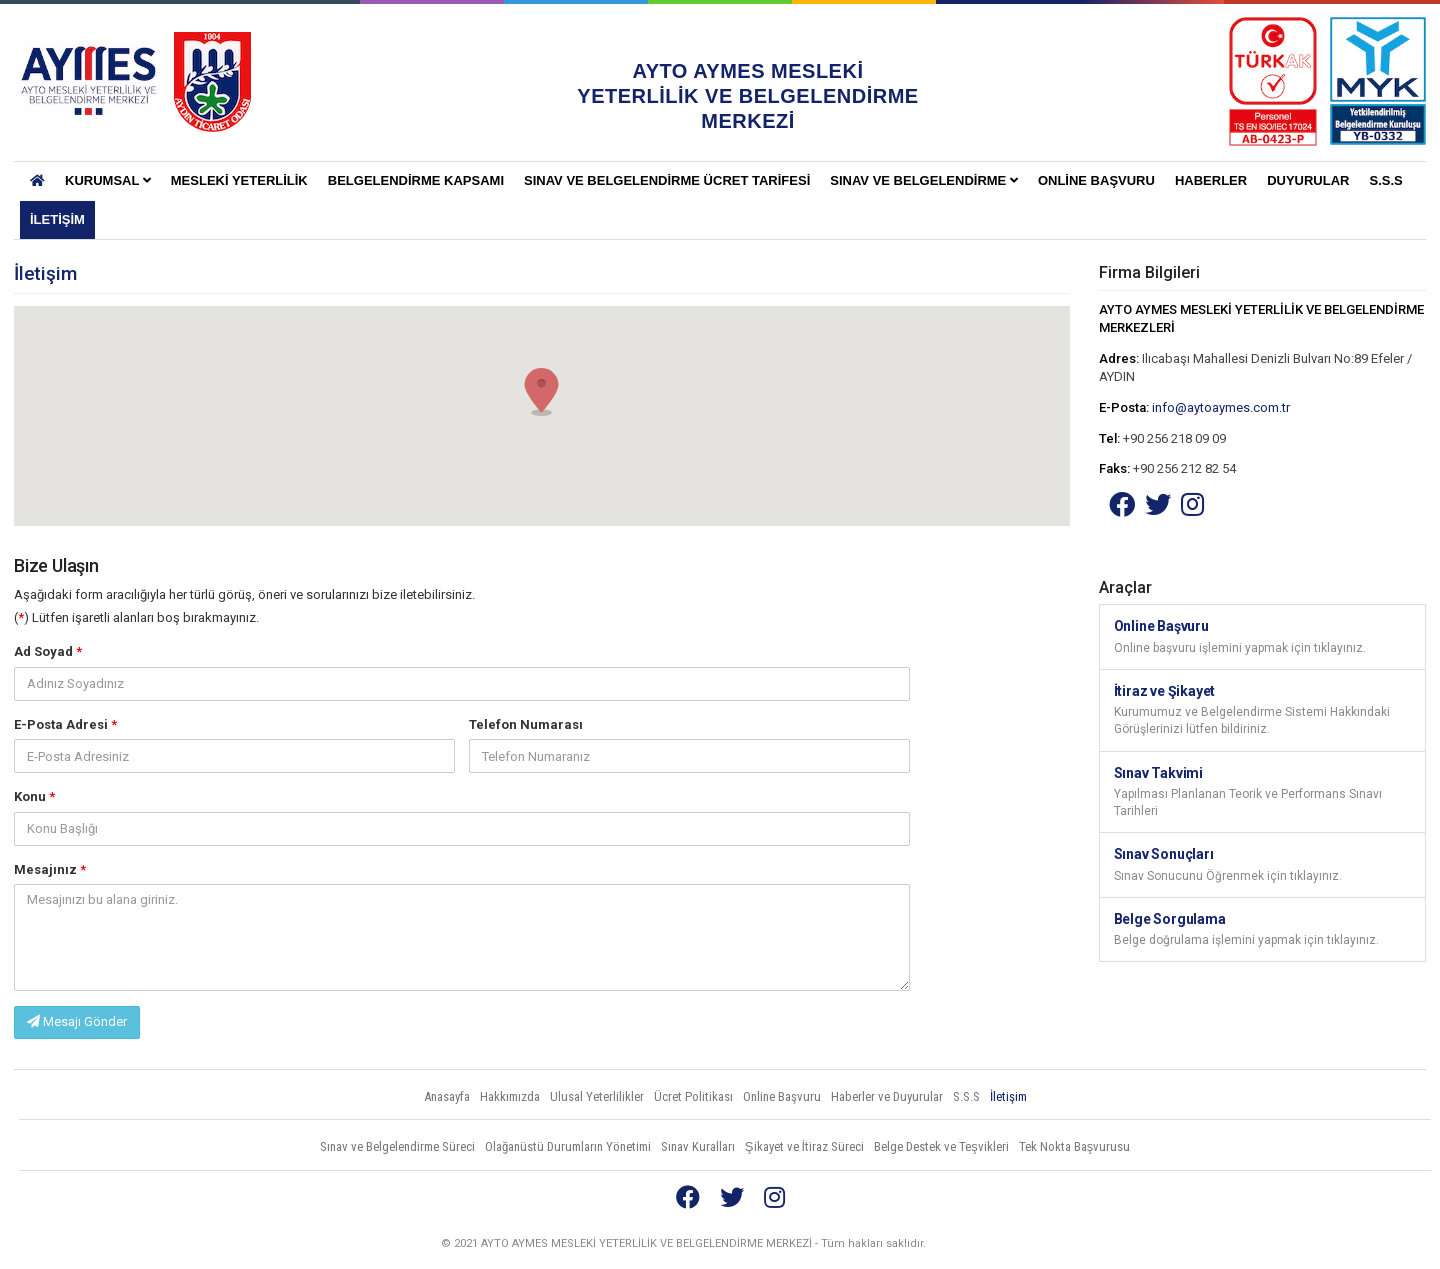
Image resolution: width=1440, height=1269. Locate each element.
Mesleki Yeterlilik (239, 180)
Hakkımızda (510, 1096)
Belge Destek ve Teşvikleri (941, 1146)
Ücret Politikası (693, 1096)
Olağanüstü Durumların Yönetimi (568, 1146)
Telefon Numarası (526, 724)
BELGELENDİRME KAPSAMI (416, 180)
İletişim (57, 219)
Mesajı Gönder (77, 1021)
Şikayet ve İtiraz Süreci (804, 1146)
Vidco (1389, 1244)
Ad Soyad (48, 651)
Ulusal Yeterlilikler (597, 1096)
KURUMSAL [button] (108, 180)
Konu (34, 796)
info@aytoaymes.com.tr (1221, 407)
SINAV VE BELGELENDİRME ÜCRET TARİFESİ (667, 180)
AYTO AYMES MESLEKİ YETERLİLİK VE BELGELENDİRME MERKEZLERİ (89, 82)
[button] (542, 392)
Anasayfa (447, 1096)
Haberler (1211, 180)
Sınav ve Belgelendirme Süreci (397, 1146)
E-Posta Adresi (65, 724)
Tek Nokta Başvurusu (1075, 1146)
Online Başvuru (1096, 180)
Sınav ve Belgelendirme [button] (924, 180)
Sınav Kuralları (698, 1146)
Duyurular (1308, 180)
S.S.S (1385, 180)
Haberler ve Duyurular (887, 1096)
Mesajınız (50, 869)
